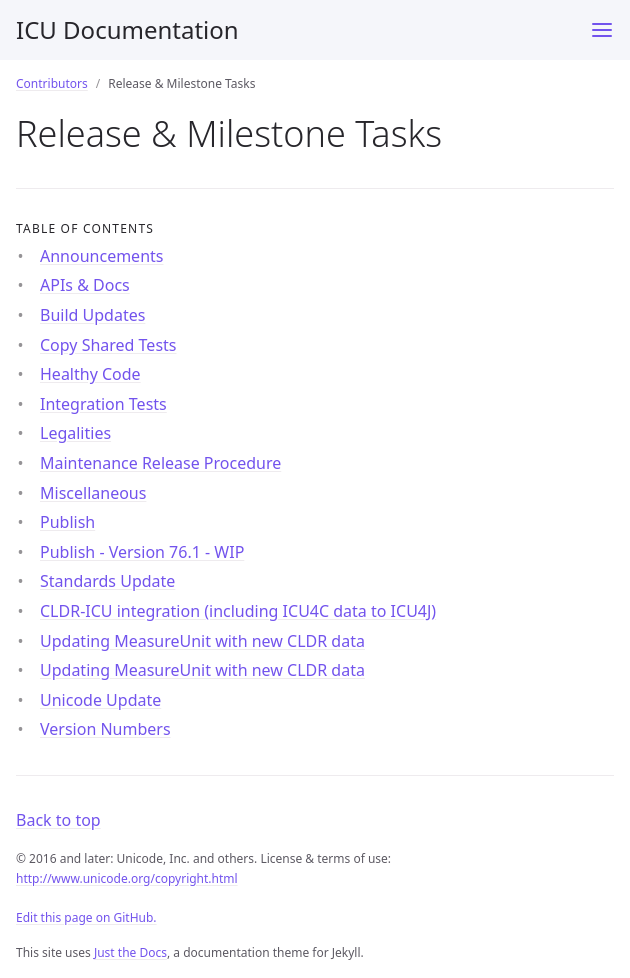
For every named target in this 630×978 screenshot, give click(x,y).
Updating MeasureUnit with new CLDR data (202, 641)
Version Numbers (105, 729)
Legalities (75, 433)
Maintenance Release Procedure (160, 463)
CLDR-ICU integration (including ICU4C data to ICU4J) (238, 611)
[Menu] (602, 30)
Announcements (101, 256)
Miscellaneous (93, 493)
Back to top (58, 820)
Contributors (52, 83)
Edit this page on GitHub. (86, 917)
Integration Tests (103, 404)
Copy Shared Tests (108, 345)
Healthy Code (90, 374)
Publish (67, 522)
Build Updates (92, 315)
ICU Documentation (127, 29)
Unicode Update (100, 700)
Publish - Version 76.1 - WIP (142, 552)
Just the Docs (130, 952)
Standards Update (107, 581)
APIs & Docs (85, 285)
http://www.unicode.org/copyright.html (127, 878)
